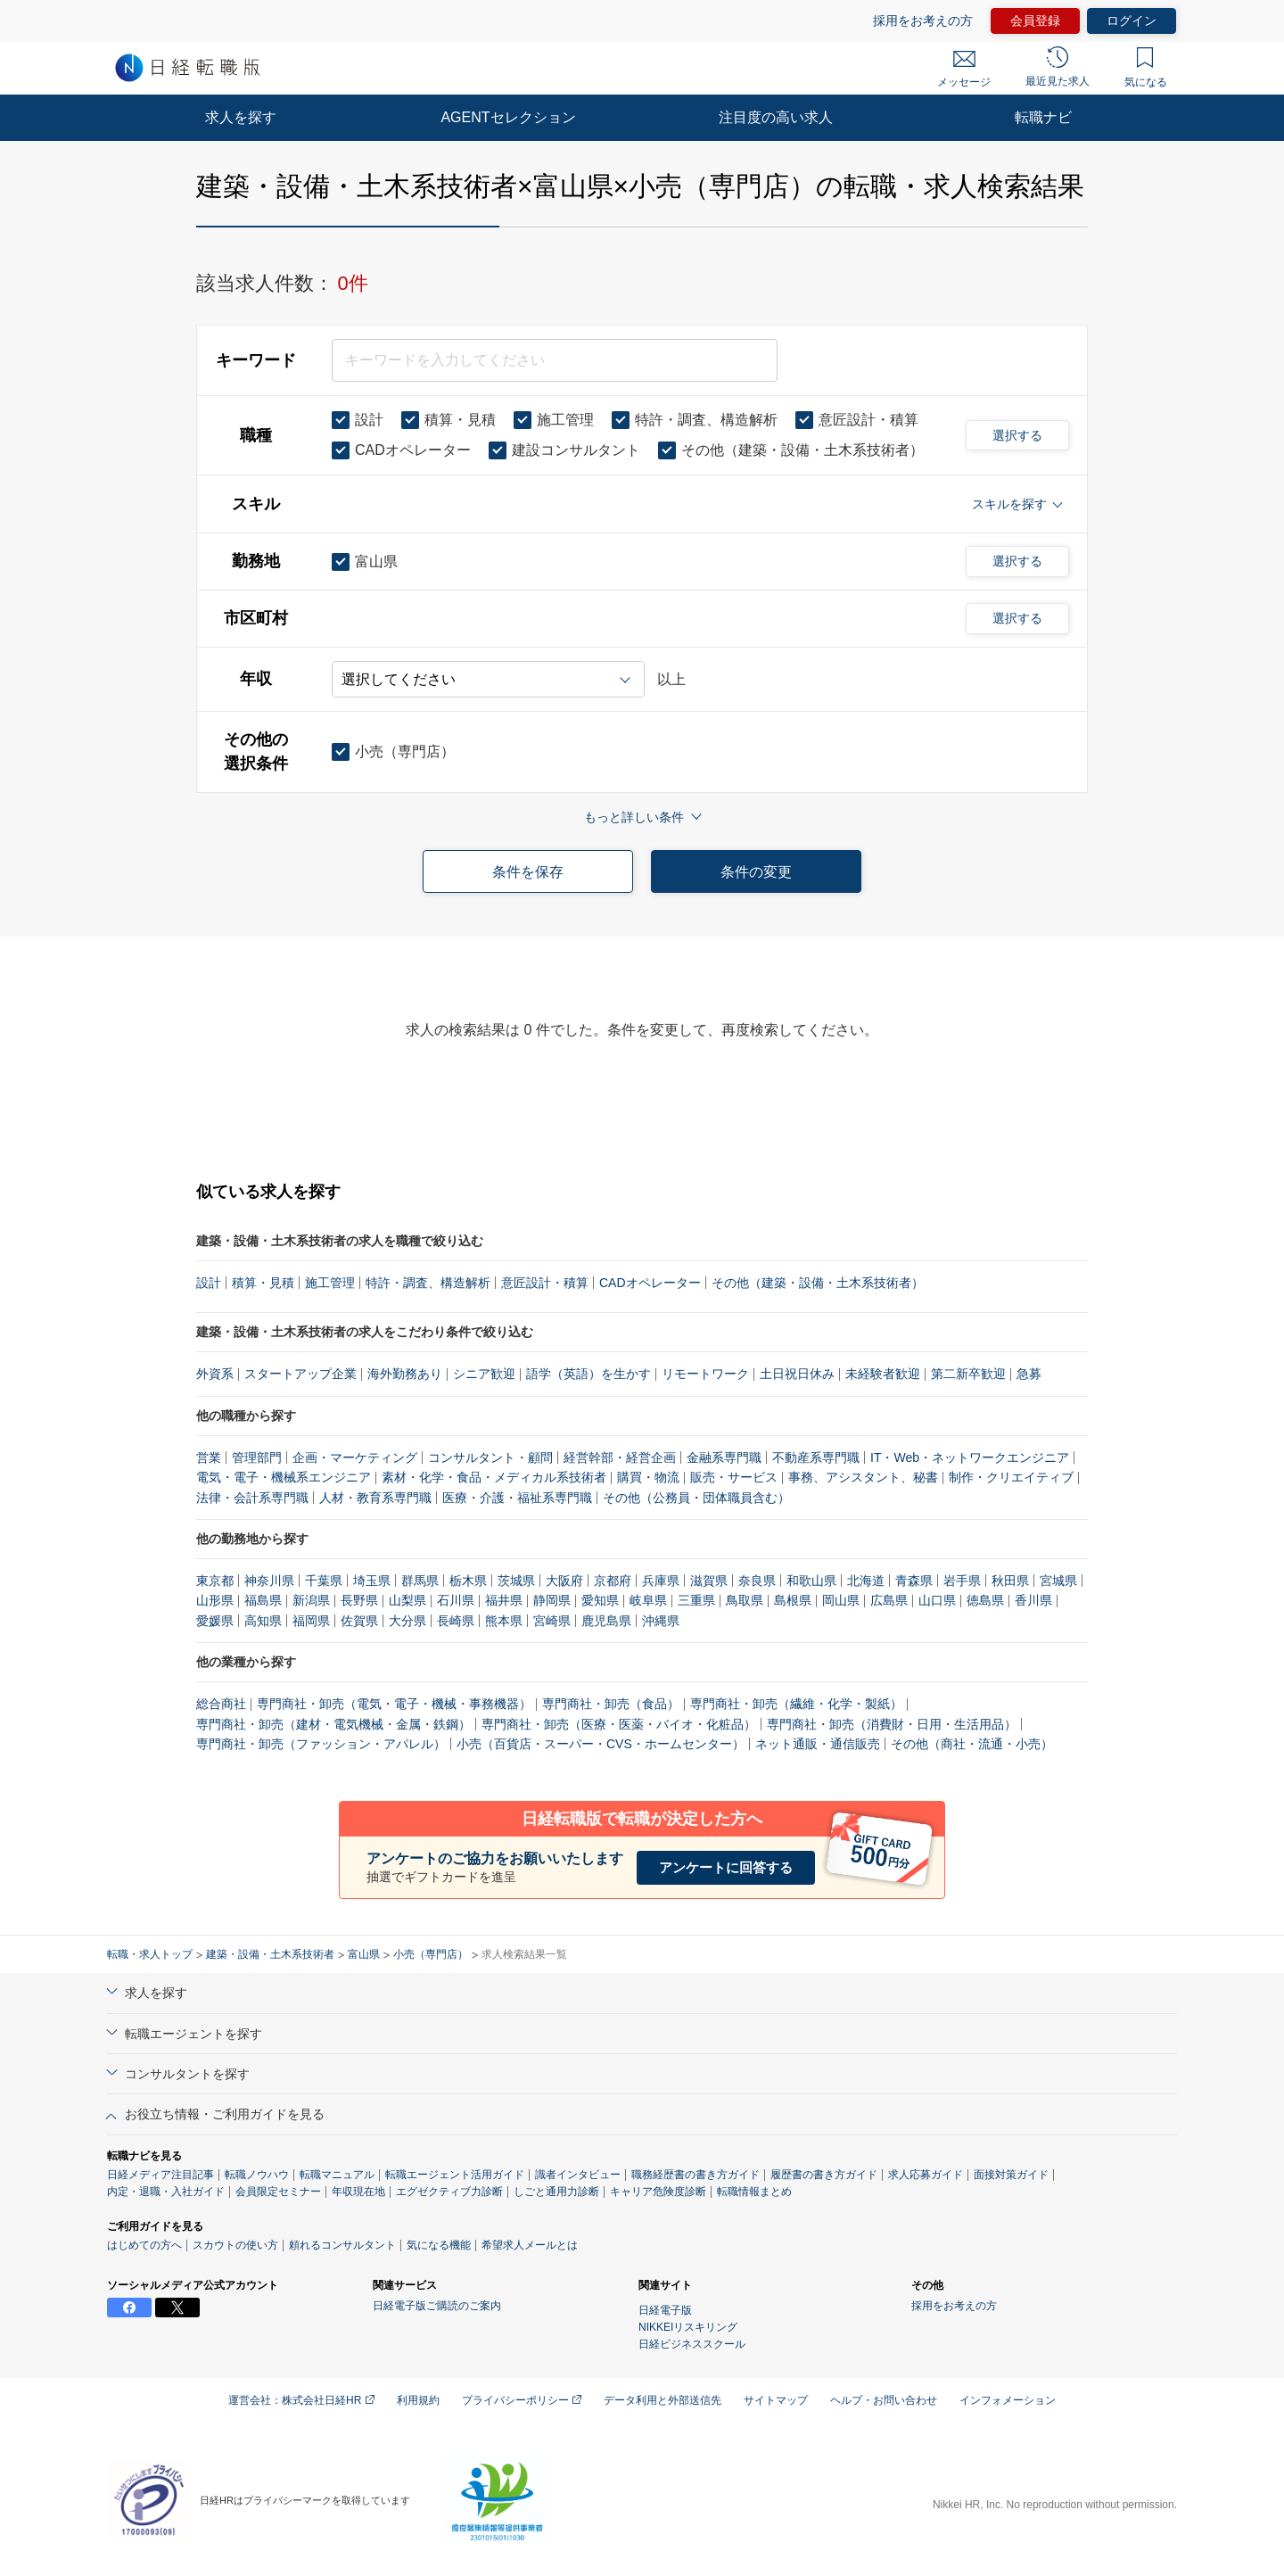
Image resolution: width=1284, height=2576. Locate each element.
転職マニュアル (337, 2174)
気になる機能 (439, 2245)
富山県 (364, 1954)
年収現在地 (358, 2191)
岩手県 (962, 1580)
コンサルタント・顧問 (490, 1457)
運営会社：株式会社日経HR (301, 2400)
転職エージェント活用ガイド (454, 2174)
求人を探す (240, 117)
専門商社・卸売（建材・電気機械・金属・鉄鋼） (333, 1724)
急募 (1029, 1373)
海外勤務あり (404, 1373)
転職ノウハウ (257, 2174)
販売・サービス (734, 1477)
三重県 (696, 1600)
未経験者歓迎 (882, 1373)
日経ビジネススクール (691, 2344)
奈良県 (757, 1580)
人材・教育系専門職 (375, 1497)
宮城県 (1058, 1580)
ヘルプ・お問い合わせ (883, 2400)
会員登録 (1035, 20)
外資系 (215, 1373)
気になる (1145, 67)
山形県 (215, 1600)
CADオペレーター (650, 1283)
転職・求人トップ (150, 1954)
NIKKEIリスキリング (687, 2327)
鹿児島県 (606, 1621)
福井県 (504, 1600)
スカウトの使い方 (235, 2245)
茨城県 (516, 1580)
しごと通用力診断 (556, 2191)
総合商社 (221, 1704)
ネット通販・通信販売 (817, 1744)
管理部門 (257, 1457)
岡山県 (841, 1600)
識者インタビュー (578, 2174)
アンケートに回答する (726, 1867)
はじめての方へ (144, 2245)
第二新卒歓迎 (968, 1373)
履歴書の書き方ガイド (823, 2174)
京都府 (612, 1580)
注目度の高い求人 (776, 117)
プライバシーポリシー (521, 2400)
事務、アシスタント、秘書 (863, 1477)
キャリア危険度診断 (658, 2191)
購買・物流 (648, 1477)
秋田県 (1010, 1580)
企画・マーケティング (354, 1457)
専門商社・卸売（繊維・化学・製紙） (796, 1704)
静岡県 (552, 1600)
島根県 (792, 1600)
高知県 (263, 1621)
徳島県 (985, 1600)
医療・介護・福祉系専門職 (517, 1497)
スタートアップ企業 (300, 1373)
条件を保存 (528, 871)
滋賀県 (709, 1580)
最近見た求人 (1057, 66)
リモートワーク (705, 1373)
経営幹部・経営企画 (620, 1457)
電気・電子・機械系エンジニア (283, 1477)
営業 (208, 1457)
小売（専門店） (430, 1954)
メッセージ (964, 69)
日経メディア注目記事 (160, 2174)
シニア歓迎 (484, 1373)
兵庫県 (660, 1580)
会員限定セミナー (278, 2191)
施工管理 (330, 1283)
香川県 (1033, 1600)
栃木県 (468, 1580)
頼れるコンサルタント (342, 2245)
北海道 (866, 1580)
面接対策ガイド (1011, 2174)
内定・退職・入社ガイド (166, 2191)
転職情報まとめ (754, 2191)
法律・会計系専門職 (252, 1497)
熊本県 (504, 1621)
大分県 (407, 1621)
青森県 (914, 1580)
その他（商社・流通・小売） (972, 1744)
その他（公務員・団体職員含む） (696, 1497)
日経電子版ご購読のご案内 (437, 2305)
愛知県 (600, 1600)
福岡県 (311, 1621)
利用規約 (418, 2400)
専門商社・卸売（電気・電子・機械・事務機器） (394, 1704)
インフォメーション (1007, 2400)
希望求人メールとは (530, 2245)
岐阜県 (648, 1600)
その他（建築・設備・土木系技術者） (818, 1283)
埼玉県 (372, 1580)
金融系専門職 (724, 1457)
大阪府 (564, 1580)
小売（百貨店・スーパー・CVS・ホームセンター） (601, 1744)
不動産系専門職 (816, 1457)
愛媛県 (215, 1621)
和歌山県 (811, 1580)
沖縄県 (660, 1621)
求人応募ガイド (925, 2174)
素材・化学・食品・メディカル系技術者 (494, 1477)
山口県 (937, 1600)
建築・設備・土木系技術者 (270, 1954)
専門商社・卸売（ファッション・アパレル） (321, 1744)
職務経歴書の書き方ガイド (695, 2174)
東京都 (215, 1580)
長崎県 (455, 1621)
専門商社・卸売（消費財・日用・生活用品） (892, 1724)
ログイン (1131, 20)
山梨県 (407, 1600)
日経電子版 (665, 2310)
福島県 (263, 1600)
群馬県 (420, 1580)
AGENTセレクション (507, 117)
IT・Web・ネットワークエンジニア (969, 1457)
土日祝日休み (797, 1373)
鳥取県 (744, 1600)
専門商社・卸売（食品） (610, 1704)
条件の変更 (756, 871)
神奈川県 (269, 1580)
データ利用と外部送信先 (662, 2400)
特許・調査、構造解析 (428, 1283)
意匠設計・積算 (544, 1283)
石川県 (455, 1600)
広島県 (889, 1600)
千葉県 (323, 1580)
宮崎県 (552, 1621)
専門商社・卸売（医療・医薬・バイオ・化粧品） (619, 1724)
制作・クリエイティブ (1011, 1477)
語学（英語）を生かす (588, 1373)
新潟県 (311, 1600)
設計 (208, 1283)
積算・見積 (263, 1283)
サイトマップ (776, 2400)
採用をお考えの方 (923, 20)
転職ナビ (1043, 117)
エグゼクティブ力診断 (449, 2191)
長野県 (359, 1600)
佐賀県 (359, 1621)
